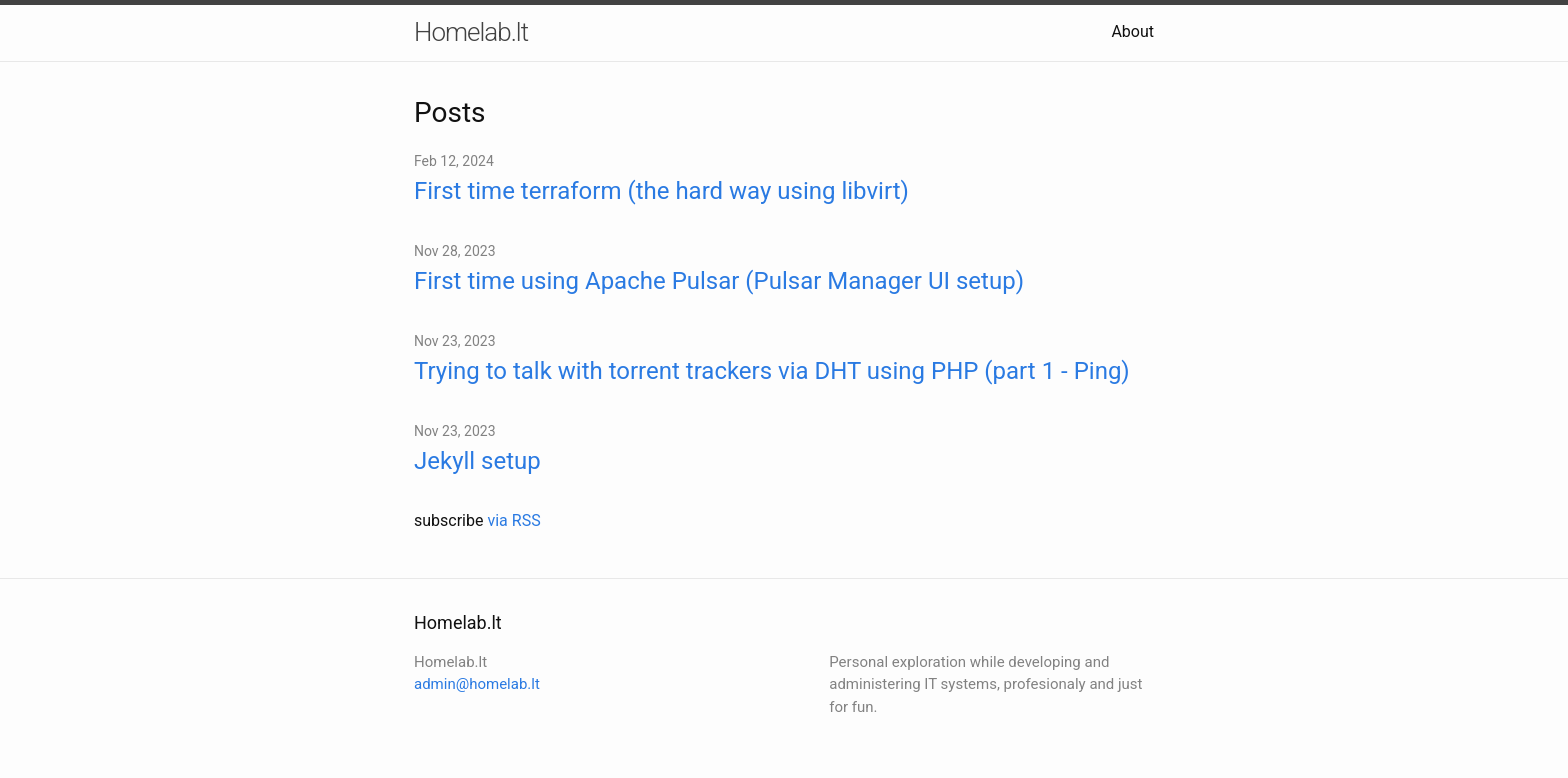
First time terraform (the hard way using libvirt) (661, 191)
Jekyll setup (477, 461)
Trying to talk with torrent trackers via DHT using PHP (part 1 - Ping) (772, 371)
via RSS (513, 520)
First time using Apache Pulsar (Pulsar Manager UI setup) (719, 281)
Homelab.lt (471, 32)
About (1132, 31)
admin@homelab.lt (477, 684)
